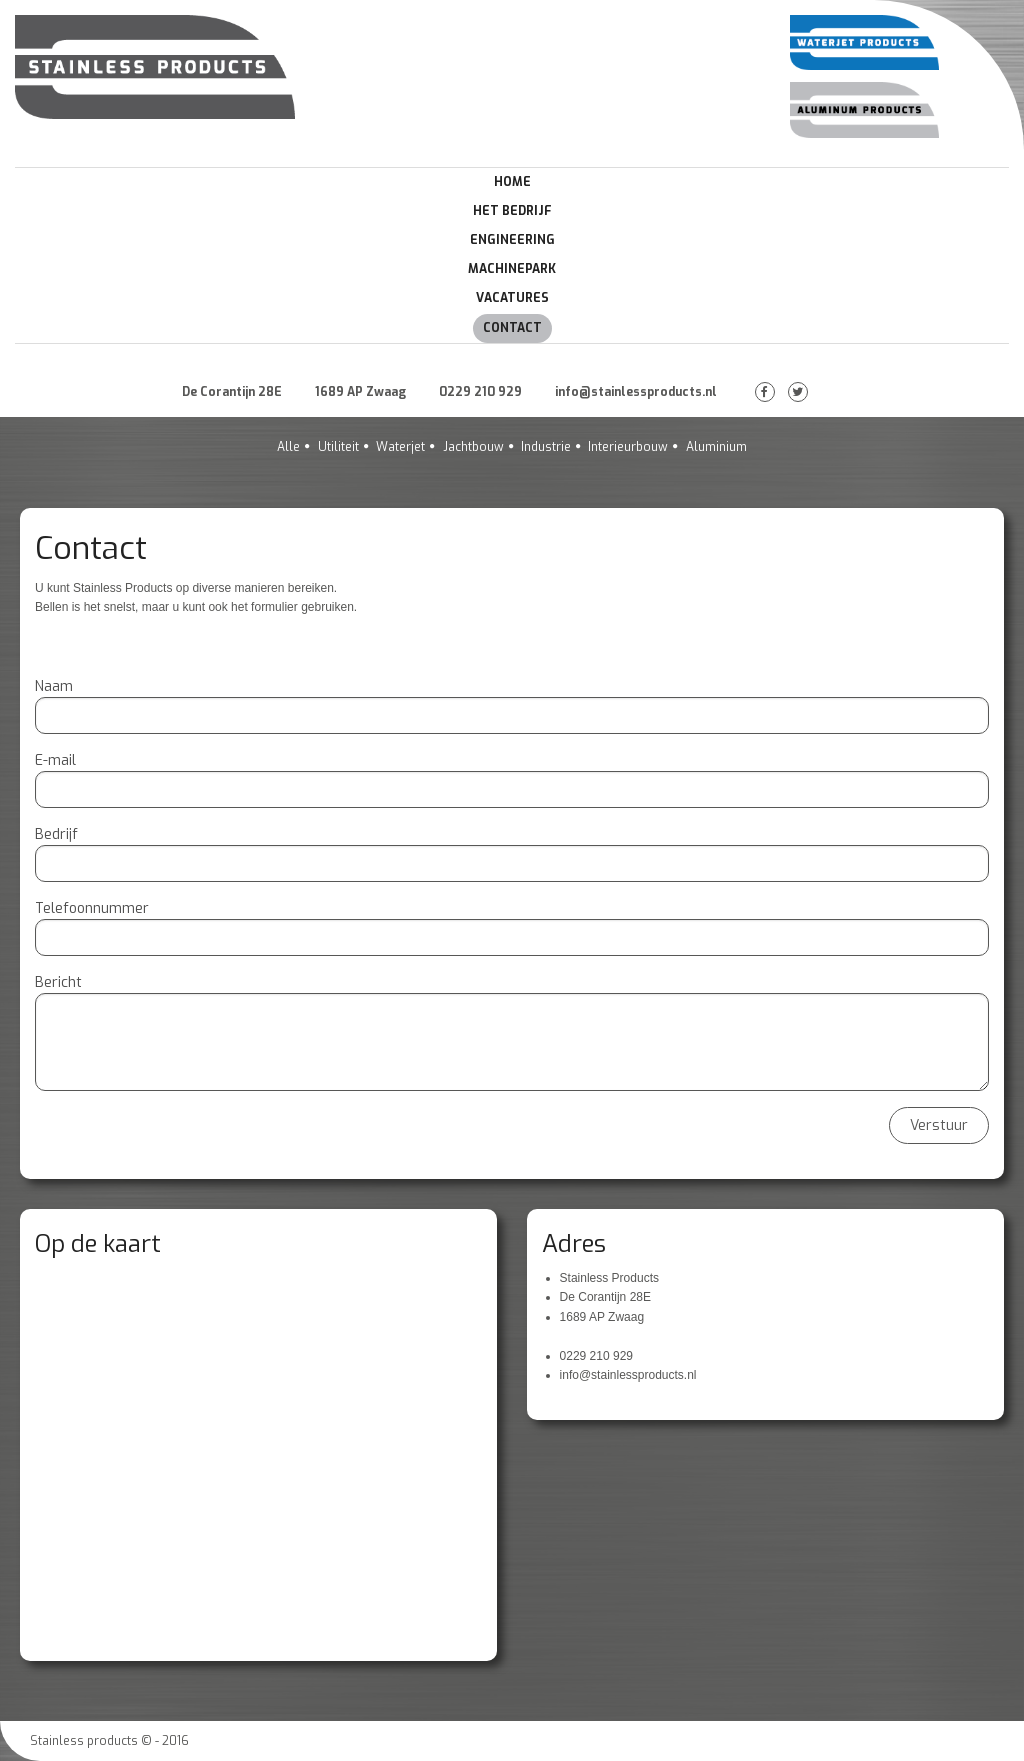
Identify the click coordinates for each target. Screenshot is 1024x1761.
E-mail (55, 760)
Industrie (546, 447)
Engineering (512, 240)
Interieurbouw (628, 447)
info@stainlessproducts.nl (636, 392)
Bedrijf (56, 834)
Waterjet (400, 447)
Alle (288, 447)
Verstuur (939, 1125)
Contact (512, 328)
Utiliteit (338, 447)
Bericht (58, 982)
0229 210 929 (480, 392)
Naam (54, 686)
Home (512, 182)
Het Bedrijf (512, 211)
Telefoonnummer (92, 908)
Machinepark (512, 269)
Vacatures (512, 298)
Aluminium (716, 447)
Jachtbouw (473, 447)
